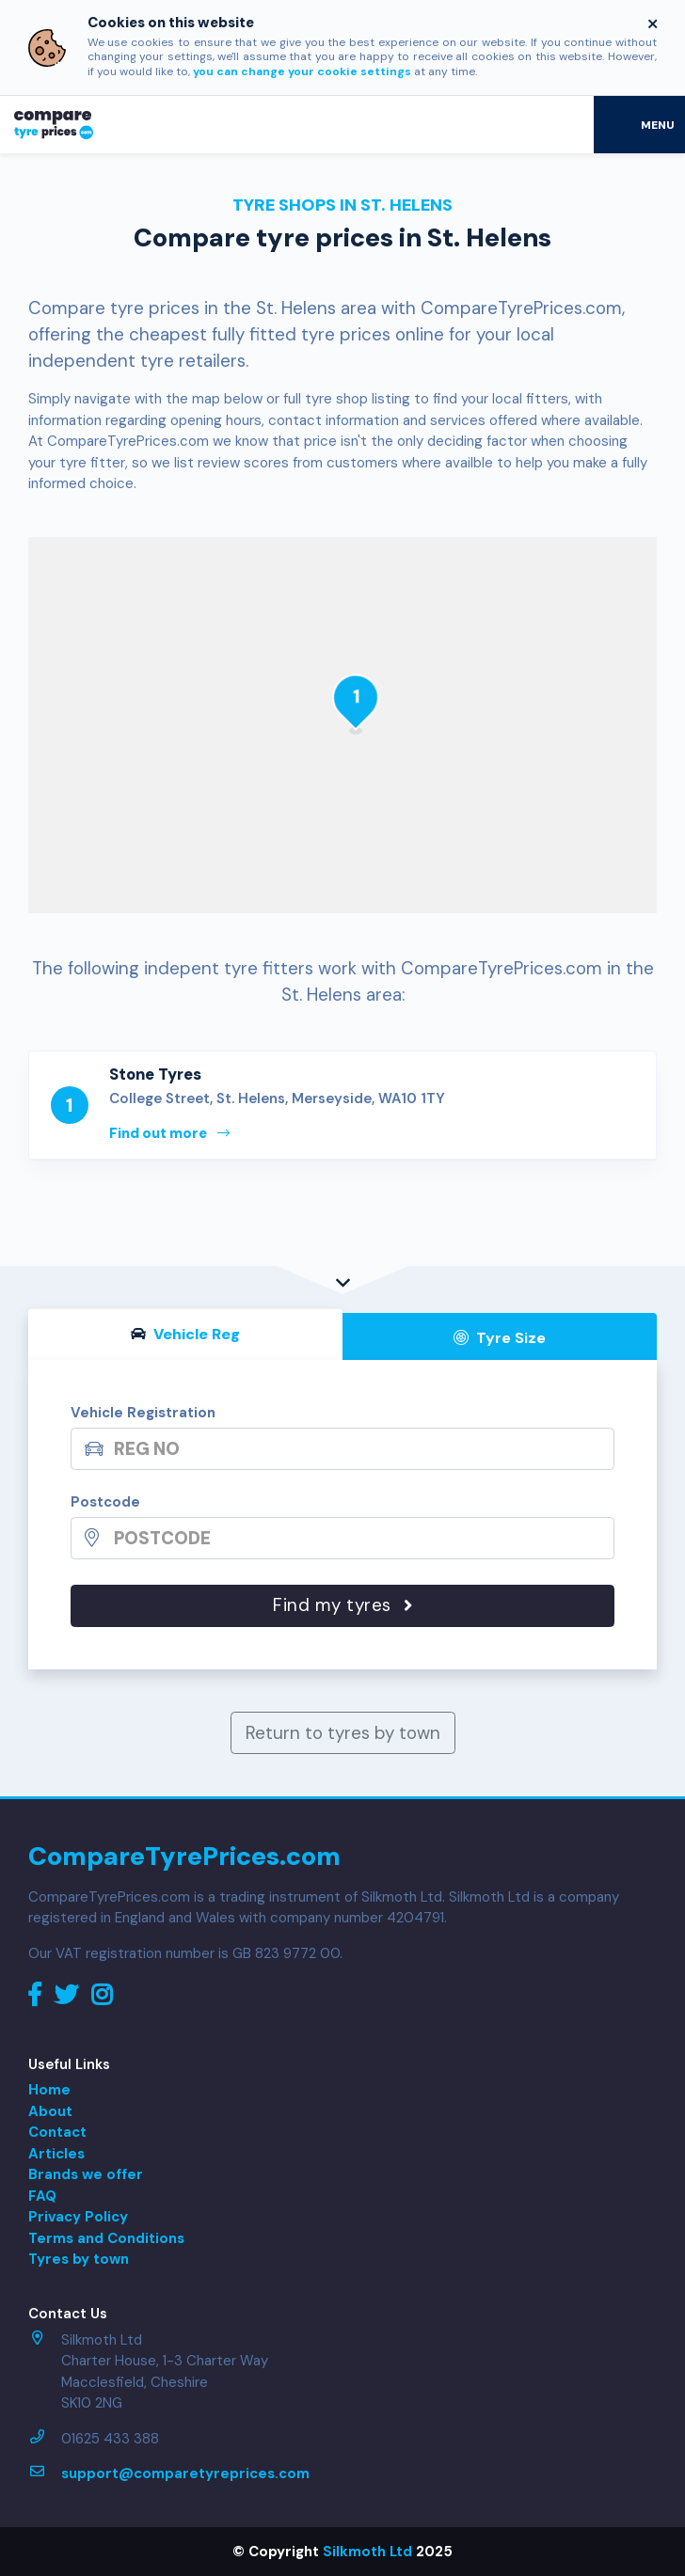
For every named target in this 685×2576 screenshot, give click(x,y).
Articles (56, 2153)
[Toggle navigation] (639, 124)
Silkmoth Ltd (367, 2551)
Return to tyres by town (343, 1733)
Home (49, 2089)
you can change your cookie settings (302, 71)
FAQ (42, 2196)
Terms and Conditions (106, 2238)
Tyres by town (78, 2259)
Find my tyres (342, 1605)
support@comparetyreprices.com (185, 2473)
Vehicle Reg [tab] (185, 1334)
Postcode (105, 1502)
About (50, 2111)
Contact (57, 2132)
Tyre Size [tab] (500, 1338)
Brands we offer (85, 2174)
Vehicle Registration (143, 1412)
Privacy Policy (78, 2216)
